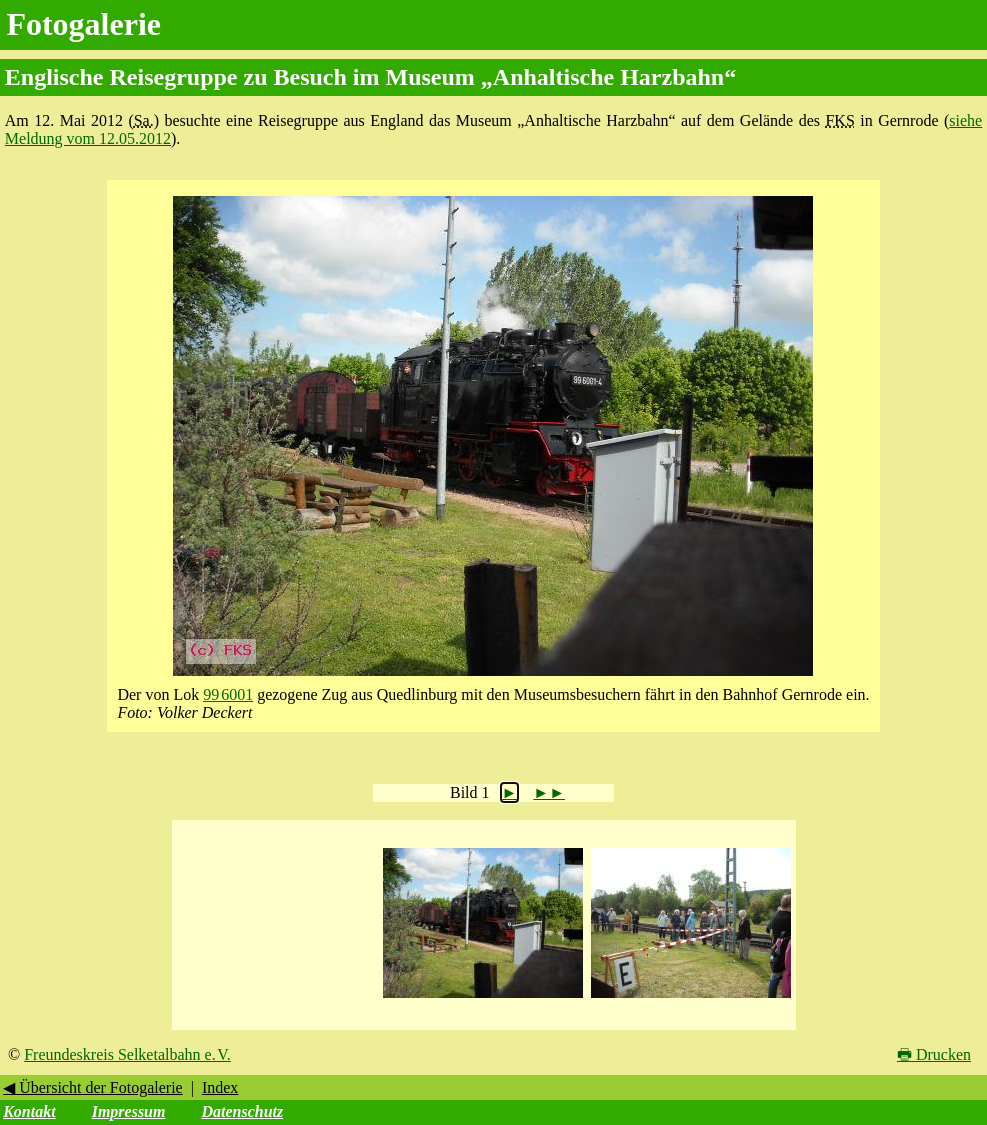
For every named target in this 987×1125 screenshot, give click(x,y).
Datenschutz (242, 1111)
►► (549, 792)
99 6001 (228, 694)
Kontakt (29, 1111)
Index (220, 1087)
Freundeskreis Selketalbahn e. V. (127, 1054)
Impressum (129, 1111)
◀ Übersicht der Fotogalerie (93, 1087)
